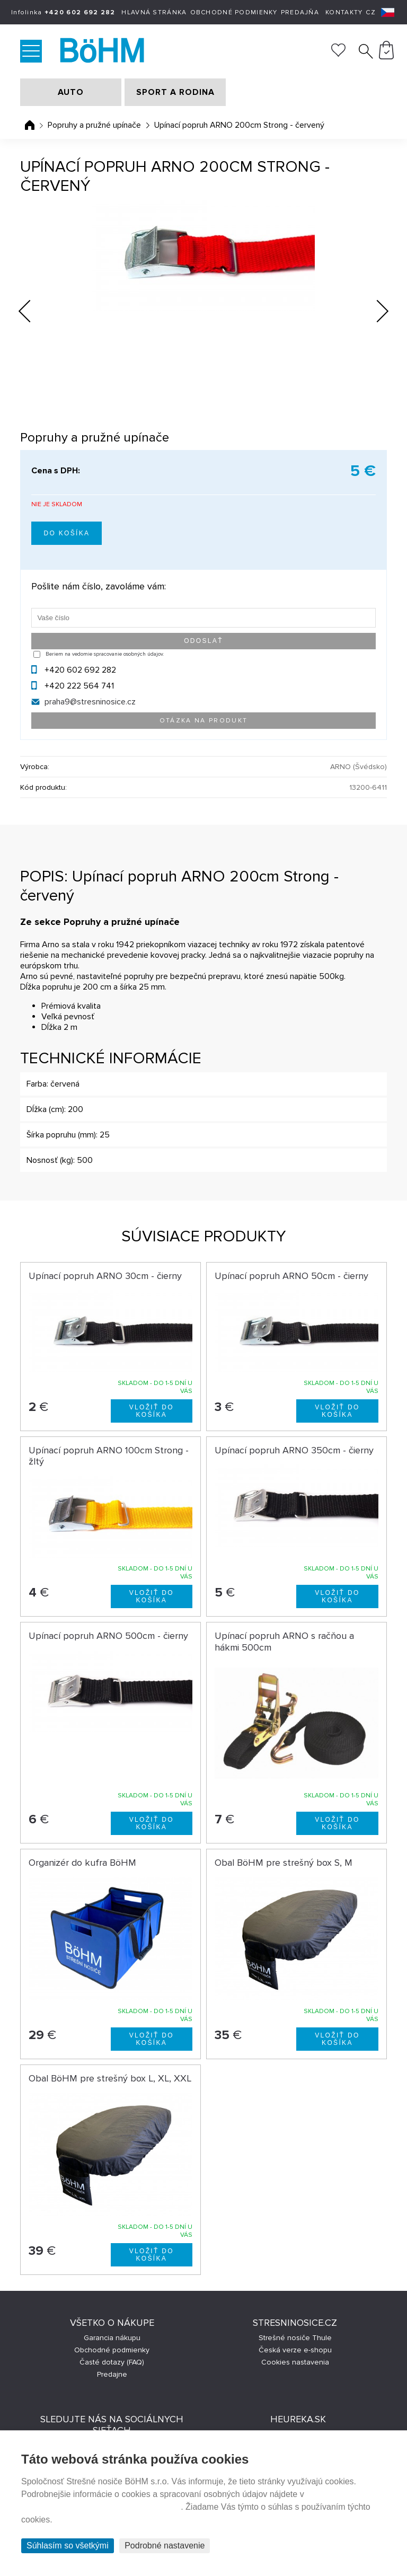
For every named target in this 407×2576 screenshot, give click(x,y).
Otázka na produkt (204, 721)
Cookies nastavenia (295, 2362)
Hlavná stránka (154, 12)
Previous (33, 308)
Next (374, 313)
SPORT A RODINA (175, 92)
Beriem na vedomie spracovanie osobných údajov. (105, 654)
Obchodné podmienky (234, 12)
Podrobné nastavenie (165, 2545)
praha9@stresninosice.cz (90, 701)
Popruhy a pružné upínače (94, 125)
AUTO (71, 92)
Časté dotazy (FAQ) (111, 2362)
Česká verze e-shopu (295, 2349)
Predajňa (300, 12)
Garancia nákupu (112, 2337)
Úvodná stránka (29, 125)
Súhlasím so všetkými (67, 2545)
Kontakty (343, 12)
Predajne (112, 2374)
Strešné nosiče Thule (295, 2337)
